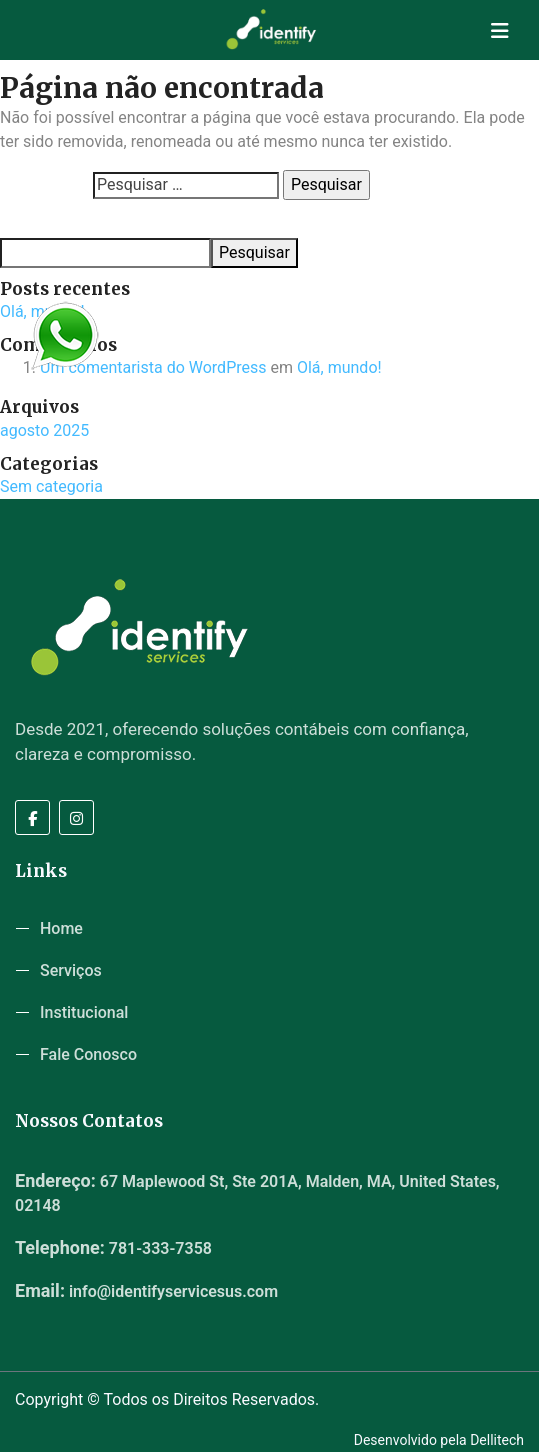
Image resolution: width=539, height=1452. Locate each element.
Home (61, 928)
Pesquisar (31, 219)
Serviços (71, 970)
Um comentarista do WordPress (153, 367)
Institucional (84, 1012)
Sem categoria (51, 486)
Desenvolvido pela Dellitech (439, 1440)
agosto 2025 (44, 430)
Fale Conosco (88, 1054)
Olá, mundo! (339, 367)
